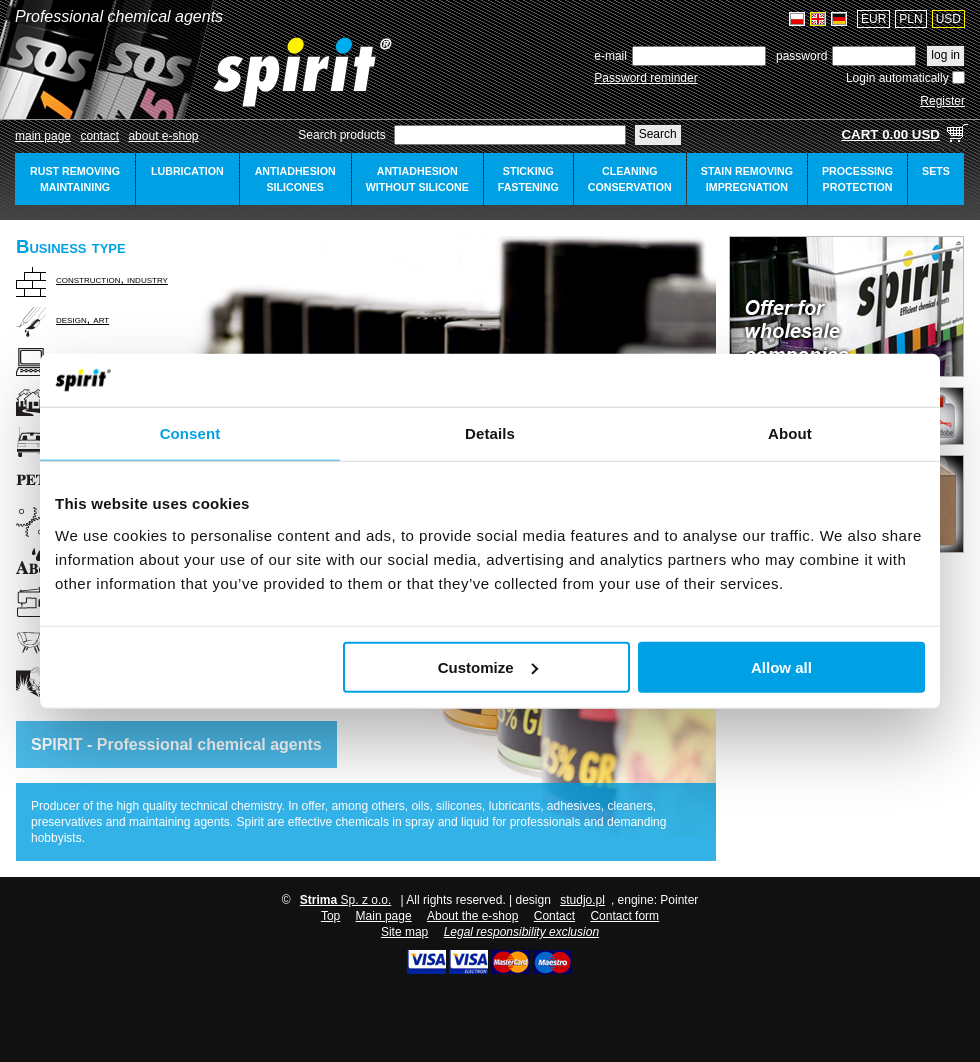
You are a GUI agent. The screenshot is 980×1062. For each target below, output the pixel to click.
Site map (404, 932)
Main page (43, 136)
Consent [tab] (190, 432)
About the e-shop (472, 916)
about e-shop (163, 136)
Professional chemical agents (119, 16)
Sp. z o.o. (345, 900)
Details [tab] (490, 432)
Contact (99, 136)
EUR (873, 19)
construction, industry (112, 279)
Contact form (624, 916)
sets (936, 171)
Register (942, 101)
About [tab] (790, 432)
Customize (488, 666)
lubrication (187, 171)
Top (330, 916)
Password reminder (645, 78)
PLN (910, 19)
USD (948, 19)
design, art (82, 319)
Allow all (781, 666)
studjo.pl (582, 900)
